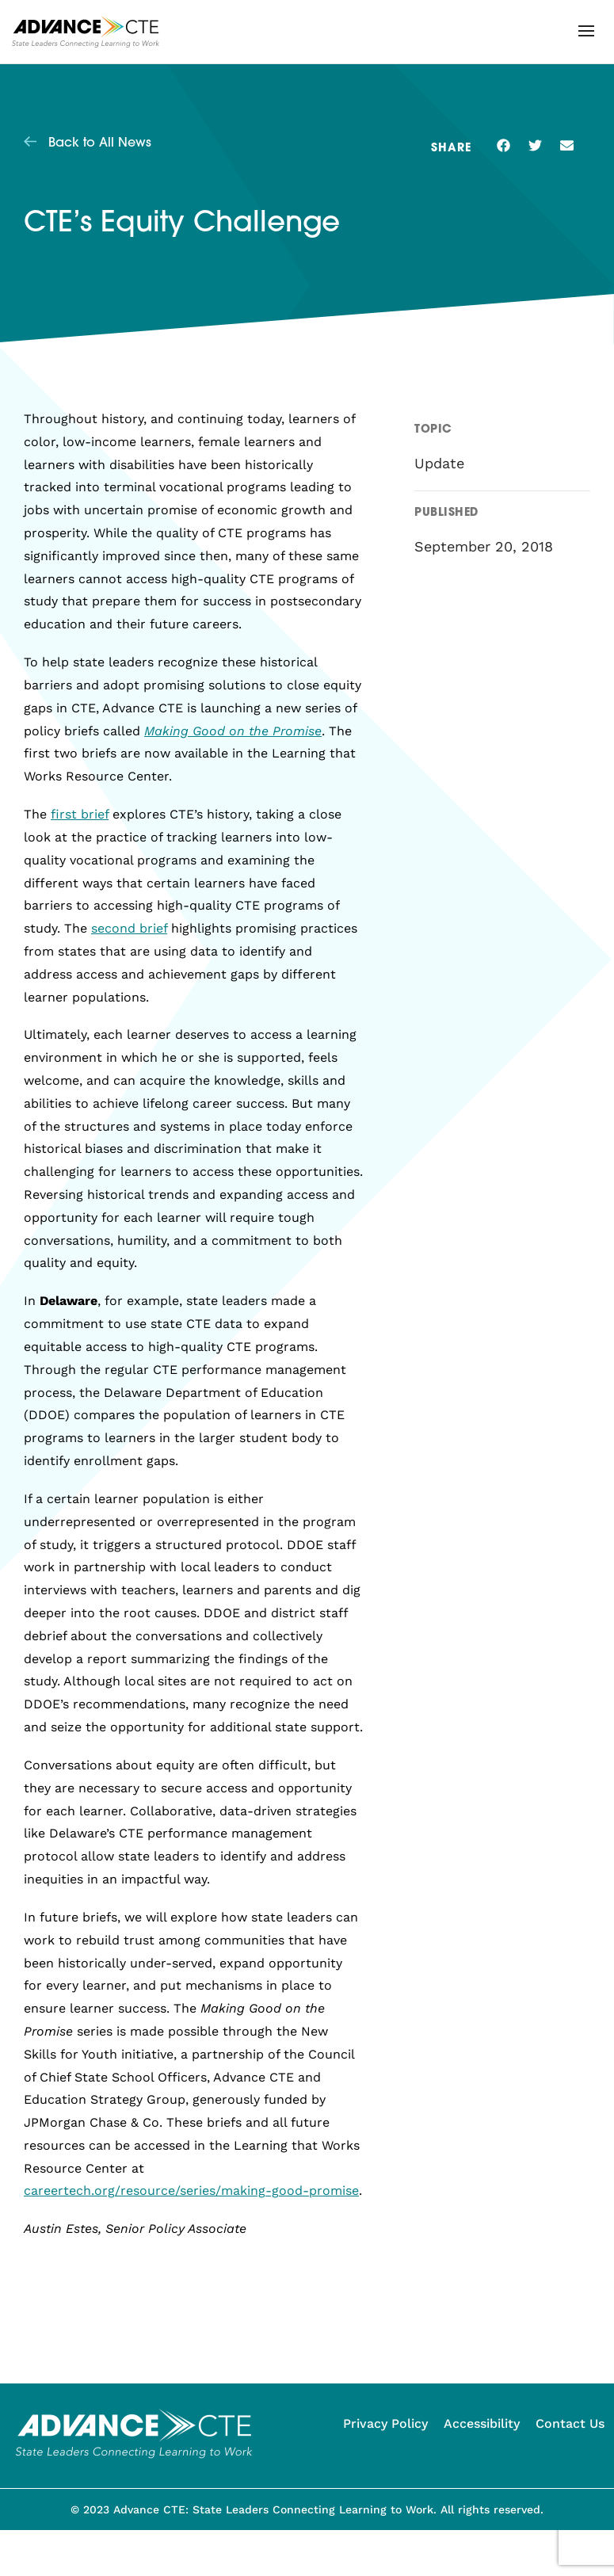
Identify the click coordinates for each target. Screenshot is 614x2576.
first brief (80, 814)
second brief (129, 928)
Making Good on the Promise (233, 730)
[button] (586, 30)
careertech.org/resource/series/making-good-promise (191, 2190)
